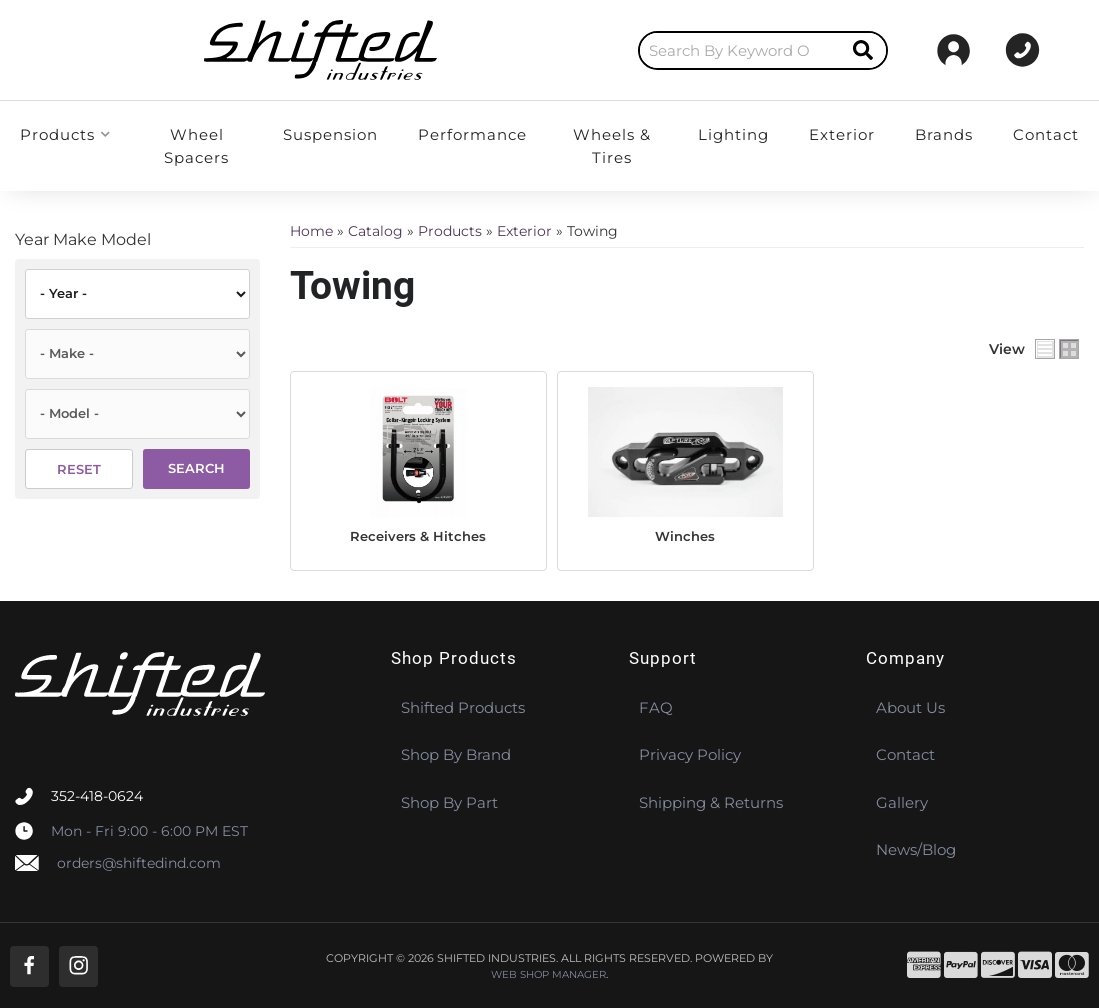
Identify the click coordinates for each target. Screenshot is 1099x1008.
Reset (79, 469)
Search (196, 468)
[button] (584, 50)
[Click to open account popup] (1037, 50)
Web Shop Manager (549, 973)
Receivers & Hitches (418, 535)
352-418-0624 (97, 795)
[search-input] (561, 50)
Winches (685, 535)
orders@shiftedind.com (139, 862)
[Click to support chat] (924, 50)
